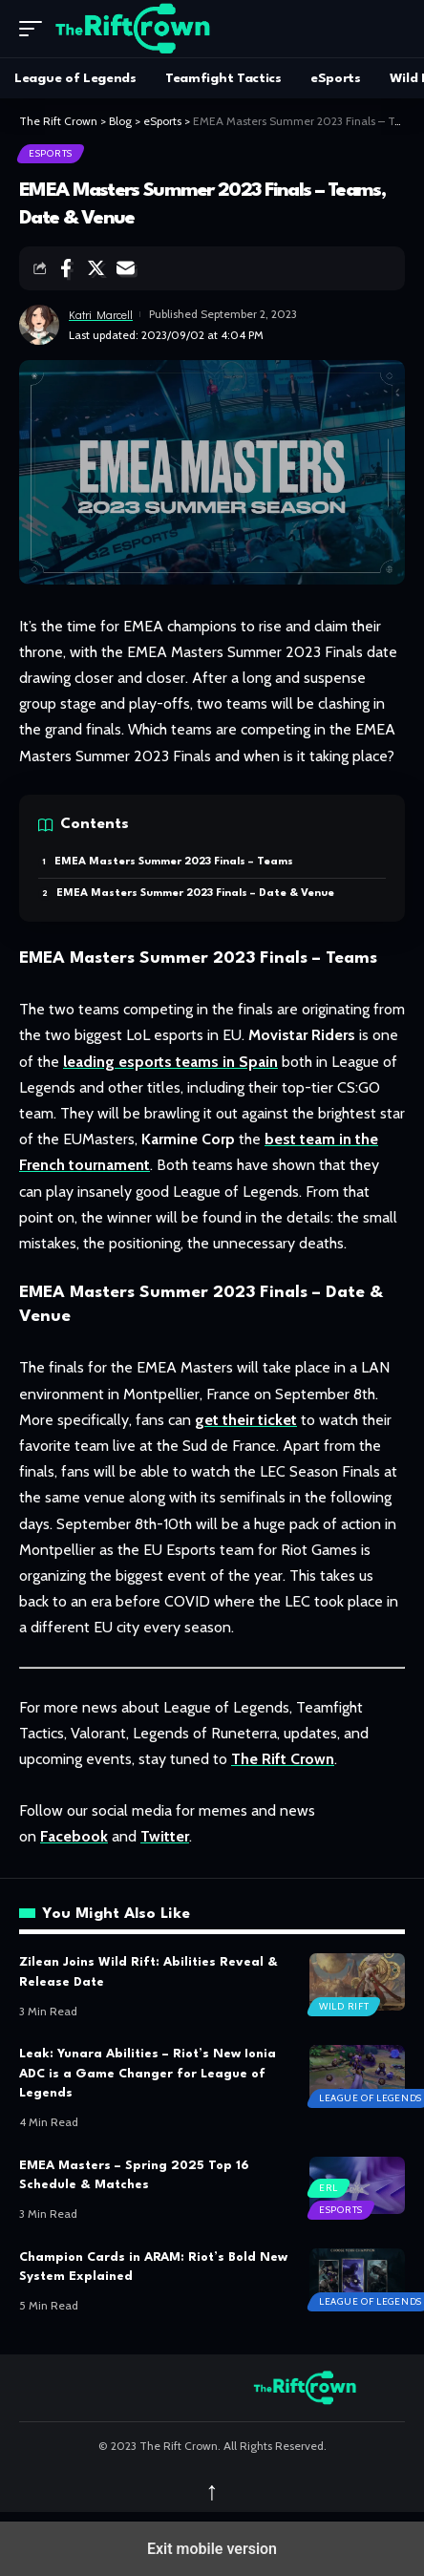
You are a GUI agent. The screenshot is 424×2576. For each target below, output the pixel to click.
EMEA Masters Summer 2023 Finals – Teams (173, 862)
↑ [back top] (212, 2490)
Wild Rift (344, 2006)
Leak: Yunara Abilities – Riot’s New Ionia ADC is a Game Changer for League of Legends (147, 2073)
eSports (51, 153)
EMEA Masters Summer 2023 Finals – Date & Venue (195, 893)
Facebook (74, 1836)
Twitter (164, 1836)
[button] (35, 28)
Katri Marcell (101, 314)
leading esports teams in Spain (170, 1062)
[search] (390, 28)
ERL (328, 2188)
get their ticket (246, 1420)
